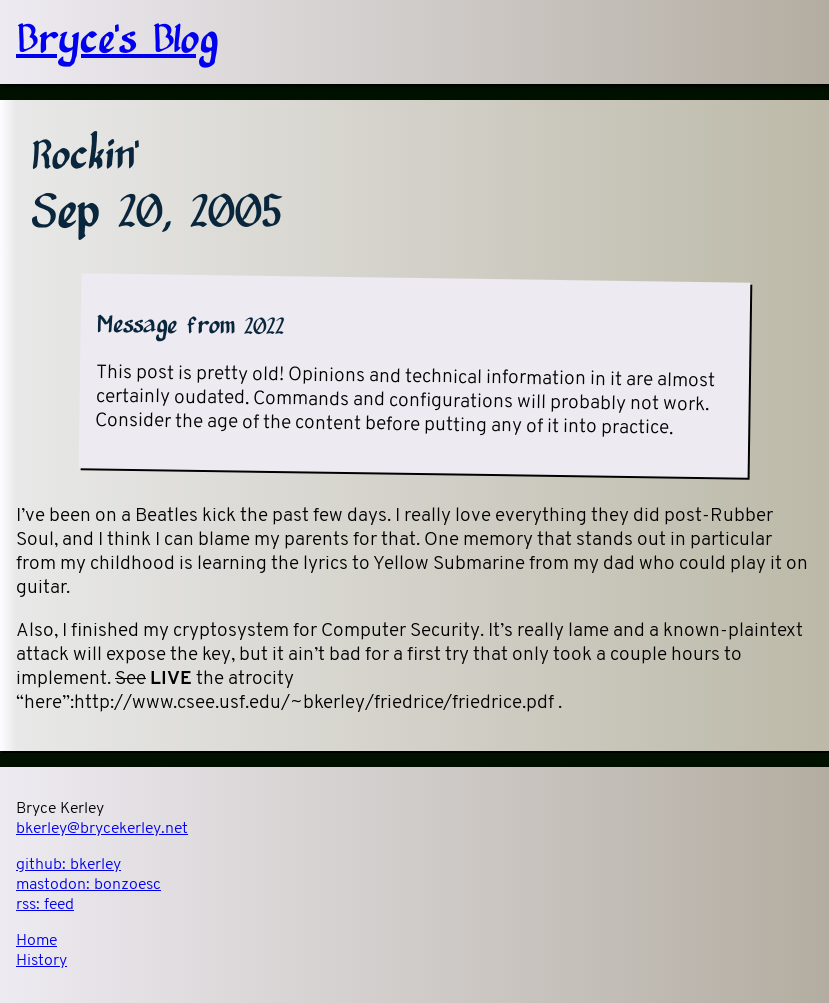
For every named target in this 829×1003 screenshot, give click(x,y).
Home (36, 941)
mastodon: (88, 885)
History (41, 961)
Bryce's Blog (117, 42)
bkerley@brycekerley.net (102, 829)
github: (68, 865)
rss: (45, 905)
